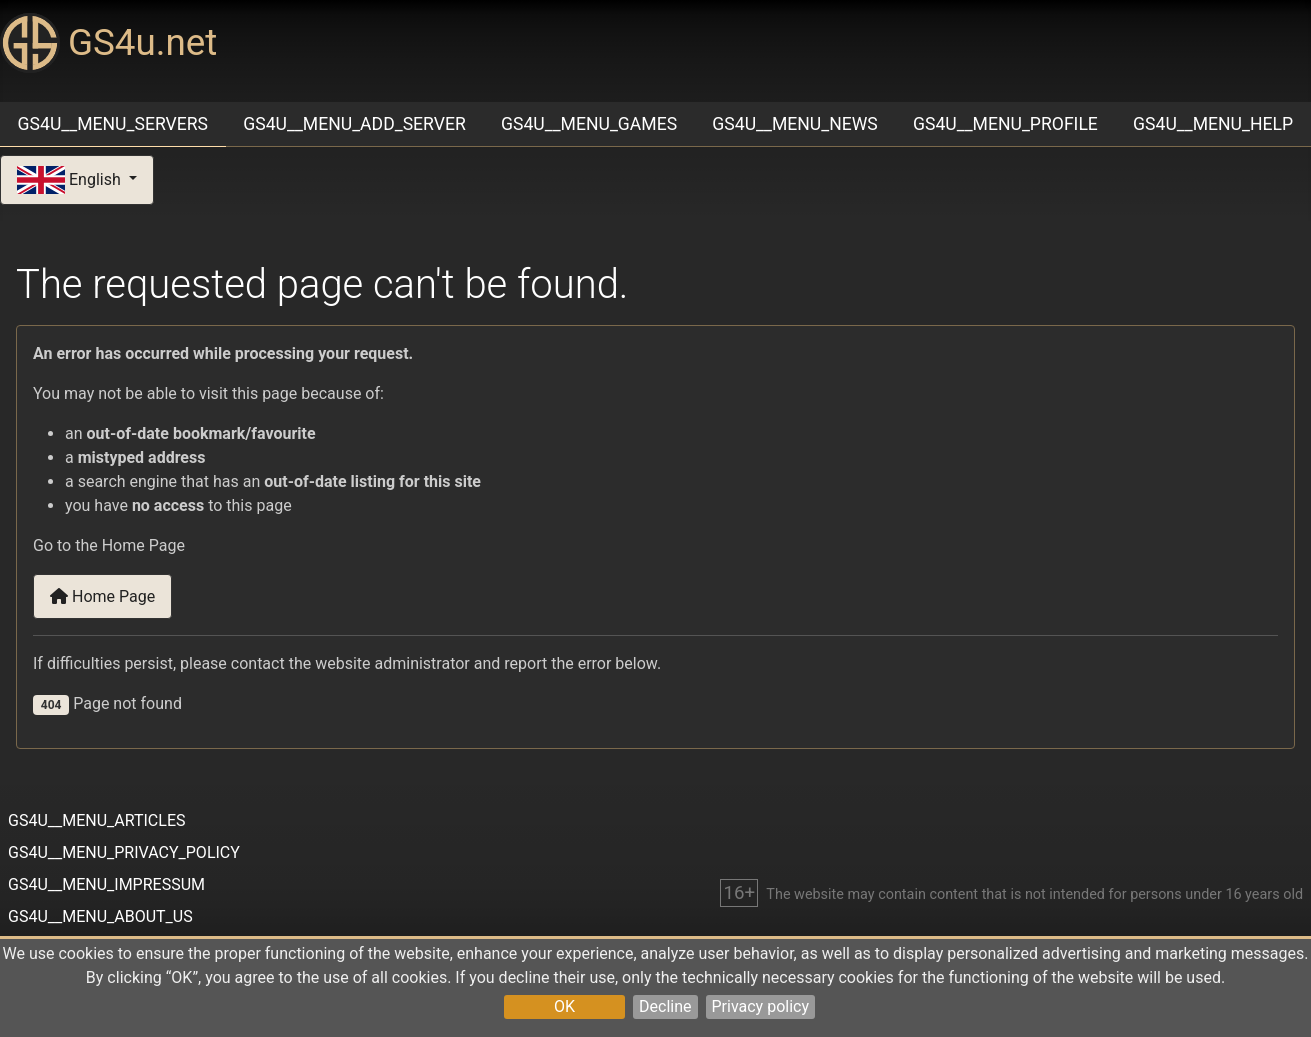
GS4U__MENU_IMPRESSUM (106, 884)
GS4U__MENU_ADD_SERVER (354, 124)
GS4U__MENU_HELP (1213, 124)
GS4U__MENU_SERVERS (113, 124)
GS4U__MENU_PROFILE (1005, 124)
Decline (665, 1006)
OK (564, 1006)
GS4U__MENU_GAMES (589, 124)
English (71, 180)
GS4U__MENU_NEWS (794, 124)
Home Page (102, 596)
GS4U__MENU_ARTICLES (96, 820)
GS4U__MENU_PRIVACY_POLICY (124, 852)
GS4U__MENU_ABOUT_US (100, 916)
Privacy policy (761, 1006)
